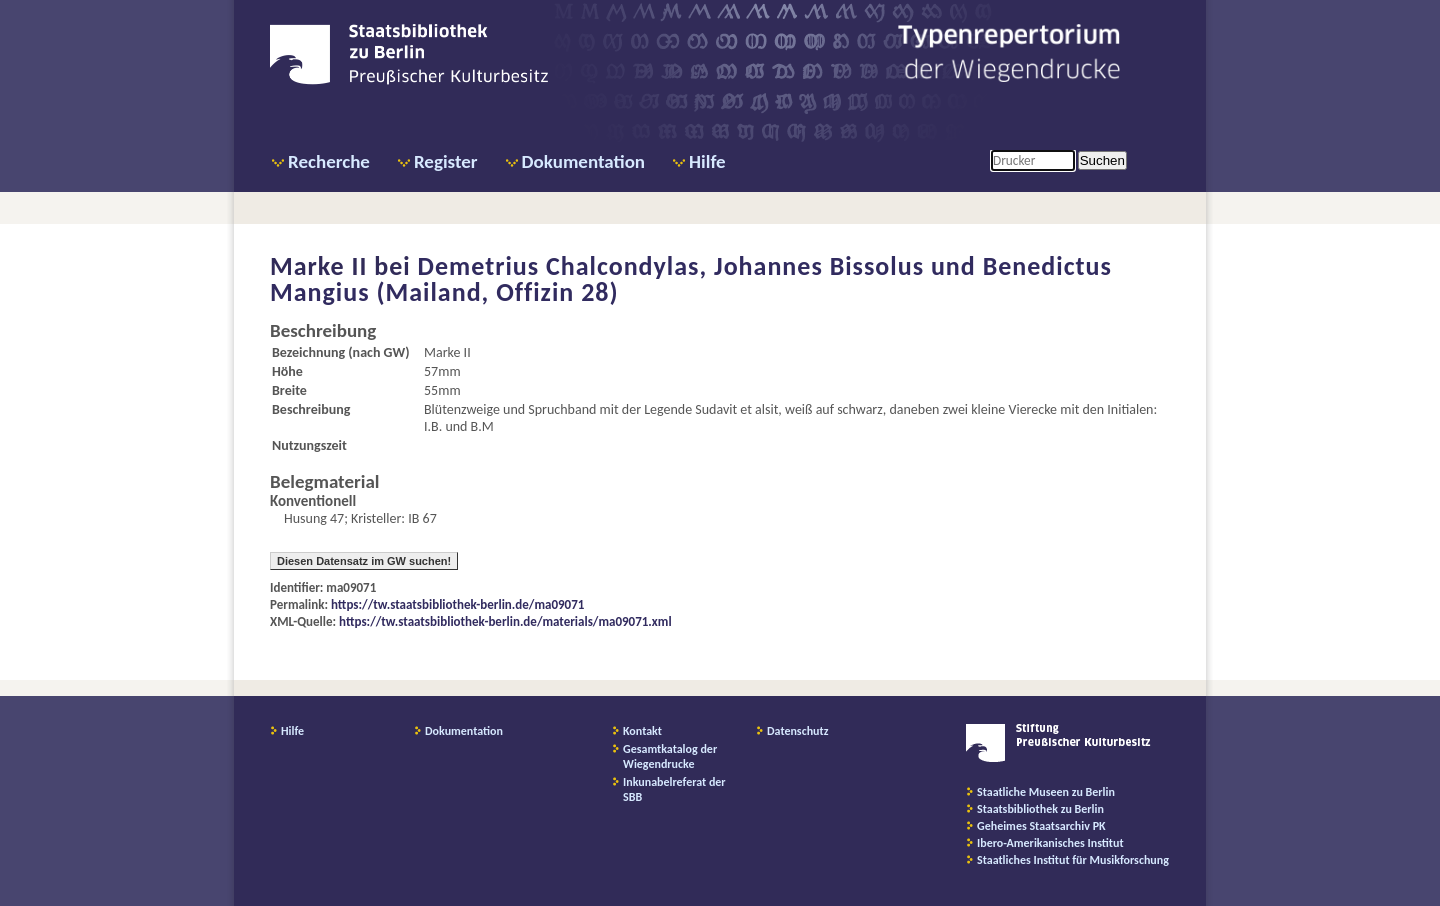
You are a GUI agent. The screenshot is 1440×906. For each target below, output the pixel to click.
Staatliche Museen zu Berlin (1046, 792)
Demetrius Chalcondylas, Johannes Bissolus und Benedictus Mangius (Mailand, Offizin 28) (691, 279)
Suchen (1102, 160)
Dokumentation (583, 161)
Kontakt (642, 731)
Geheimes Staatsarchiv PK (1041, 826)
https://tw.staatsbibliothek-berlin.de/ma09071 (457, 604)
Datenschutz (798, 731)
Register (446, 161)
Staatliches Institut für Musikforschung (1073, 860)
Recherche (329, 161)
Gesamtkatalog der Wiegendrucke (670, 756)
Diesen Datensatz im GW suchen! (364, 561)
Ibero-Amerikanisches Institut (1050, 843)
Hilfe (707, 161)
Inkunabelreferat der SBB (674, 789)
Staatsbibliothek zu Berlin (1040, 809)
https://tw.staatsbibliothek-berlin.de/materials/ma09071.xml (505, 621)
